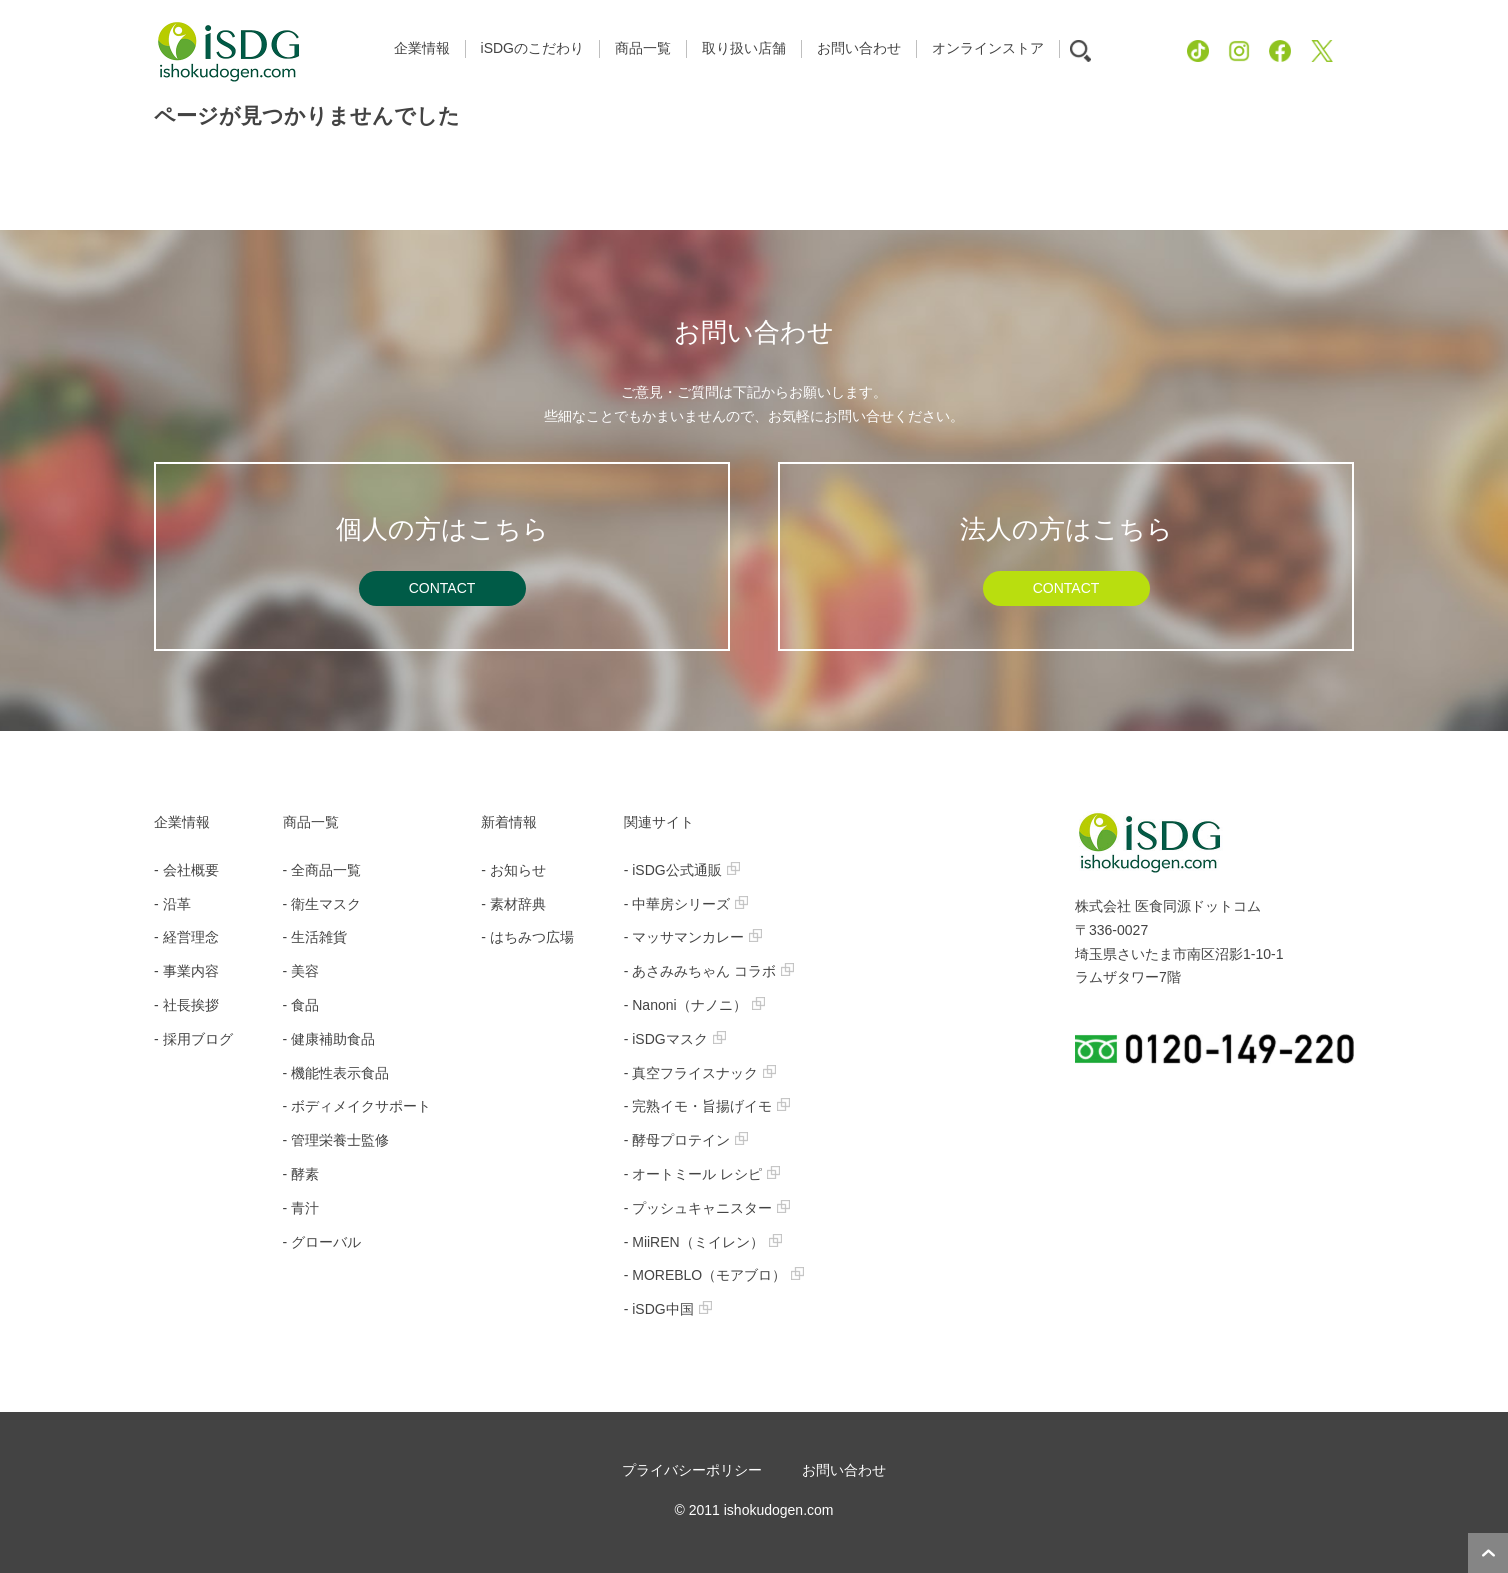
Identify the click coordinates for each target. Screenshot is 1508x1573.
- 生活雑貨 (315, 937)
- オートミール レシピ (702, 1174)
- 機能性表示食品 (336, 1073)
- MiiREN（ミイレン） (703, 1242)
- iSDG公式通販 (682, 870)
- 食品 (301, 1005)
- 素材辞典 (513, 904)
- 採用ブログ (193, 1039)
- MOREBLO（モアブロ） (714, 1275)
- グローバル (322, 1242)
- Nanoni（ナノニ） (694, 1005)
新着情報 (509, 822)
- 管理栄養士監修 (336, 1140)
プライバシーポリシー (692, 1470)
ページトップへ (1488, 1553)
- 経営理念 (186, 937)
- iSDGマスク (675, 1039)
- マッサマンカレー (693, 937)
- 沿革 (172, 904)
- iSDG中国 (668, 1309)
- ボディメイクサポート (357, 1106)
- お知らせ (513, 870)
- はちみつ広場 (527, 937)
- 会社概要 (186, 870)
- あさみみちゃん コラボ (709, 971)
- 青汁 (301, 1208)
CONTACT (442, 588)
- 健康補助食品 (329, 1039)
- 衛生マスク (322, 904)
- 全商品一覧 (322, 870)
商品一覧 (311, 822)
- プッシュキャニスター (707, 1208)
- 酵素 (301, 1174)
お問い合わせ (844, 1470)
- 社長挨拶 (186, 1005)
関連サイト (659, 822)
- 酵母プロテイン (686, 1140)
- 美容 (301, 971)
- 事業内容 (186, 971)
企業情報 (182, 822)
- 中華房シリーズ (686, 904)
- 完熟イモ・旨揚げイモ (707, 1106)
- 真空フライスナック (700, 1073)
